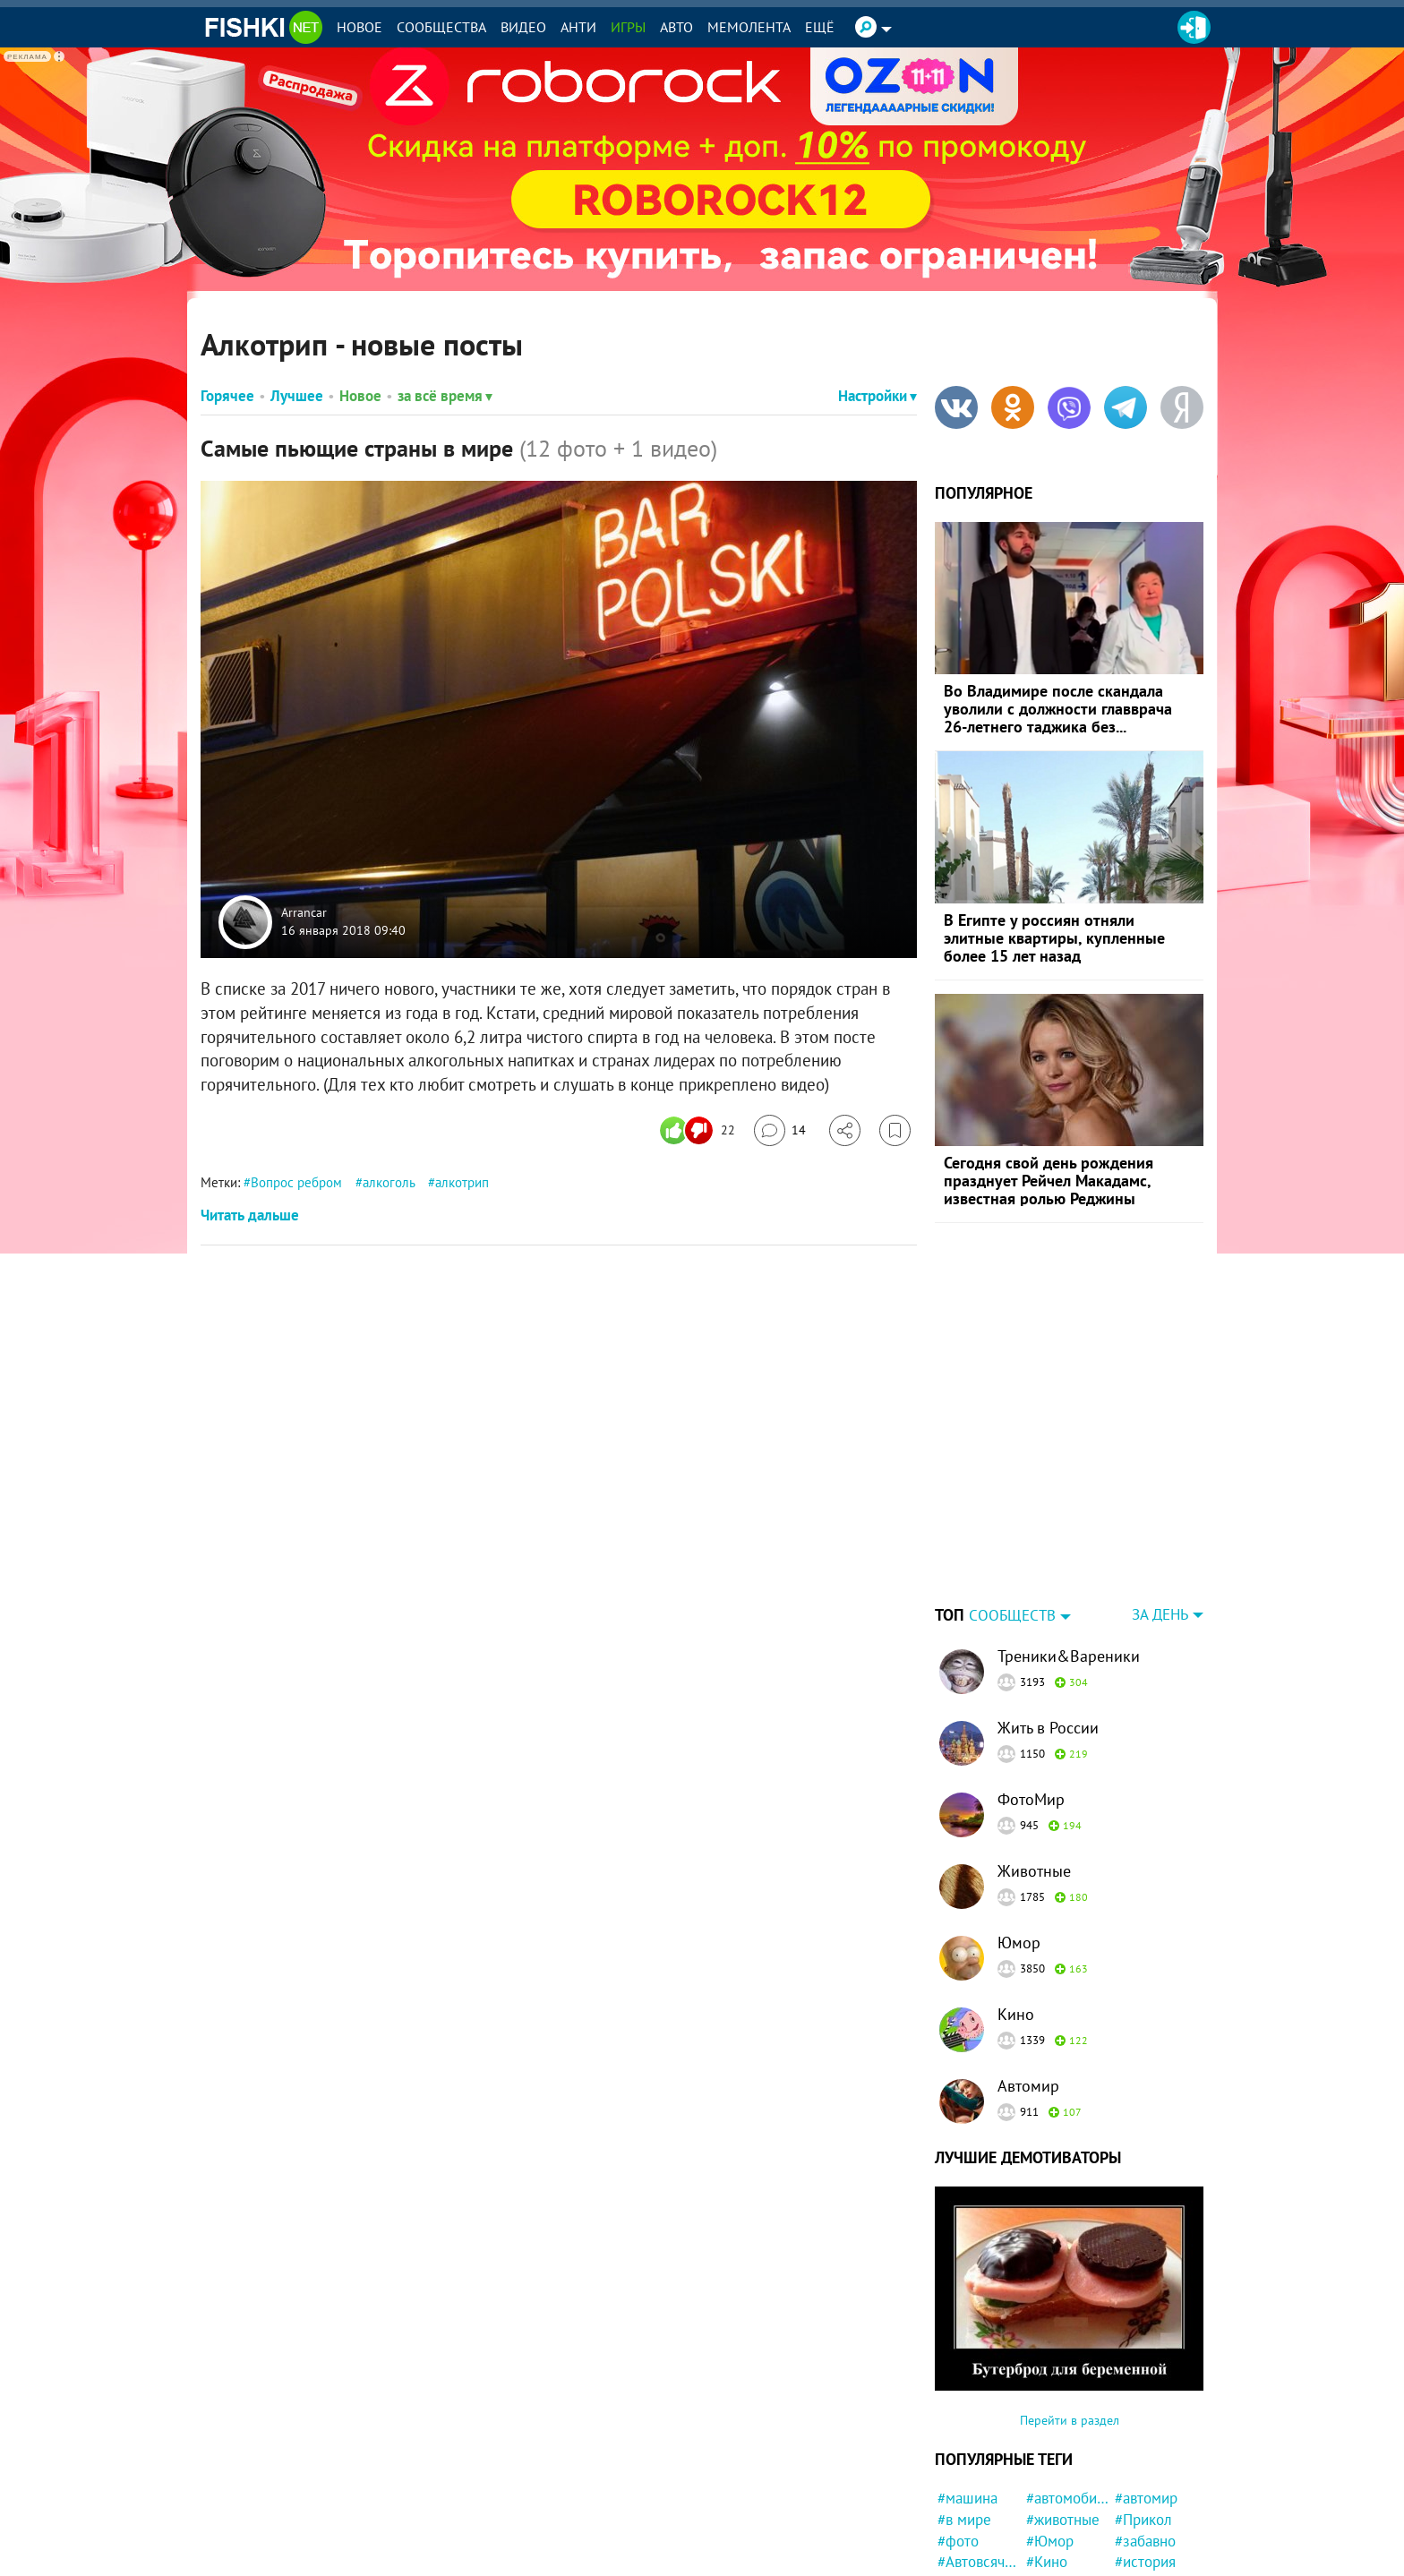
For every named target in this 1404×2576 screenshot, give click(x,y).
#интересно (1065, 2514)
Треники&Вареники (1068, 1544)
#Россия (1142, 2493)
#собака (1052, 2556)
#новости (967, 2493)
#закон (1137, 2556)
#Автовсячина (979, 2450)
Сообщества (441, 27)
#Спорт (1050, 2535)
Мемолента (749, 27)
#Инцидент (974, 2556)
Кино (1015, 1902)
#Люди (959, 2471)
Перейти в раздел (1069, 2308)
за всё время (445, 396)
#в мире (964, 2408)
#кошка (1050, 2493)
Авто (676, 27)
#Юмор (1050, 2429)
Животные (1034, 1759)
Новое (359, 27)
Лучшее (296, 396)
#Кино (1046, 2450)
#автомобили (1067, 2386)
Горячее (227, 396)
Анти (578, 27)
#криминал (1151, 2514)
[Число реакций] (699, 1130)
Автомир (1028, 1974)
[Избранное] (895, 1130)
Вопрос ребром (296, 1182)
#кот (952, 2514)
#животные (1063, 2408)
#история (1145, 2450)
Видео (523, 27)
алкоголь (389, 1182)
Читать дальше (250, 1215)
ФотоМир (1031, 1687)
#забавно (1145, 2429)
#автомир (1146, 2386)
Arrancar (304, 913)
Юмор (1018, 1830)
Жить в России (1048, 1615)
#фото (958, 2429)
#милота (1054, 2471)
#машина (967, 2386)
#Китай (1138, 2535)
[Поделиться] (844, 1130)
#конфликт (1150, 2471)
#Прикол (1143, 2408)
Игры (628, 27)
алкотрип (462, 1182)
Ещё (820, 27)
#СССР (959, 2535)
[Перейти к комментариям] (780, 1130)
